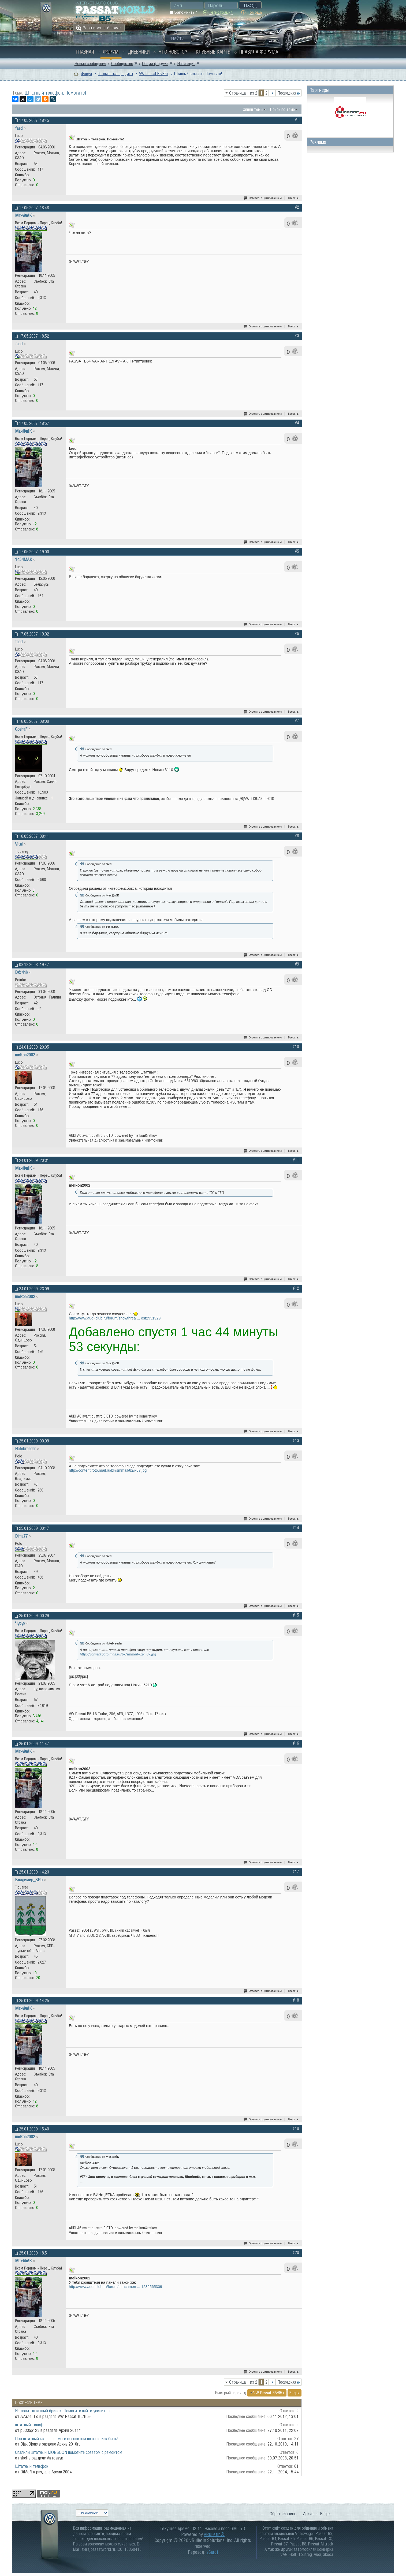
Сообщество (122, 63)
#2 (297, 207)
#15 (296, 1615)
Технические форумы (115, 73)
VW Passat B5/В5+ (153, 73)
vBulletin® (214, 2534)
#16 (296, 1743)
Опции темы (253, 109)
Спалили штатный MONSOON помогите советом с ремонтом (68, 2452)
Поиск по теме (282, 109)
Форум (111, 52)
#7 (297, 720)
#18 (296, 2000)
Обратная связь (283, 2513)
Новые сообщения (90, 63)
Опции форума (155, 63)
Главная (85, 52)
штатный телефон (31, 2424)
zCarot (212, 2552)
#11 (296, 1159)
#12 (296, 1288)
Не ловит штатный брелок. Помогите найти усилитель (63, 2410)
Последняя (288, 93)
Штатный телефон (31, 2466)
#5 (297, 551)
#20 (296, 2252)
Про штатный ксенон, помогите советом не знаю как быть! (66, 2438)
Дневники (139, 52)
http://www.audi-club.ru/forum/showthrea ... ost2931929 (115, 1318)
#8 (297, 835)
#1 (297, 119)
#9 (297, 964)
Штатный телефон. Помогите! (55, 93)
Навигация (186, 63)
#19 (296, 2128)
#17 (296, 1871)
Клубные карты (214, 52)
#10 (296, 1046)
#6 (297, 633)
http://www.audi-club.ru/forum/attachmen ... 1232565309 (115, 2287)
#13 (296, 1440)
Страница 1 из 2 (243, 93)
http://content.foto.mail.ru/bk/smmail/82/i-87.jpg (108, 1470)
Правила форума (258, 52)
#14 (296, 1527)
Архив (308, 2513)
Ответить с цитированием (263, 198)
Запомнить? (183, 12)
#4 (297, 422)
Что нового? (173, 52)
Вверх (293, 198)
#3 (297, 335)
